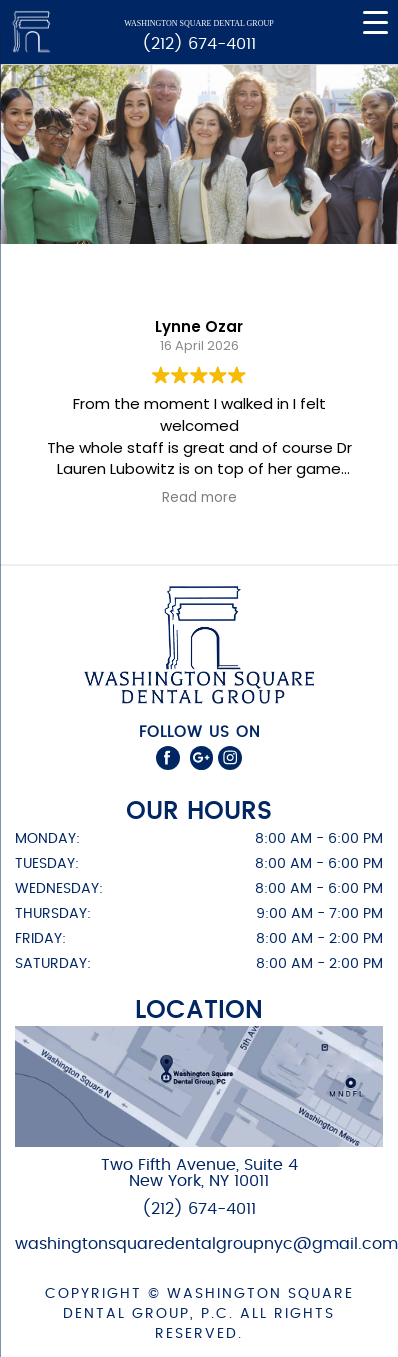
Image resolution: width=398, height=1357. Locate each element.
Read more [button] (199, 498)
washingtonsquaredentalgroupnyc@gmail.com (206, 1244)
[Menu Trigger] (375, 22)
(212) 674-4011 (199, 44)
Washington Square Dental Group (198, 23)
